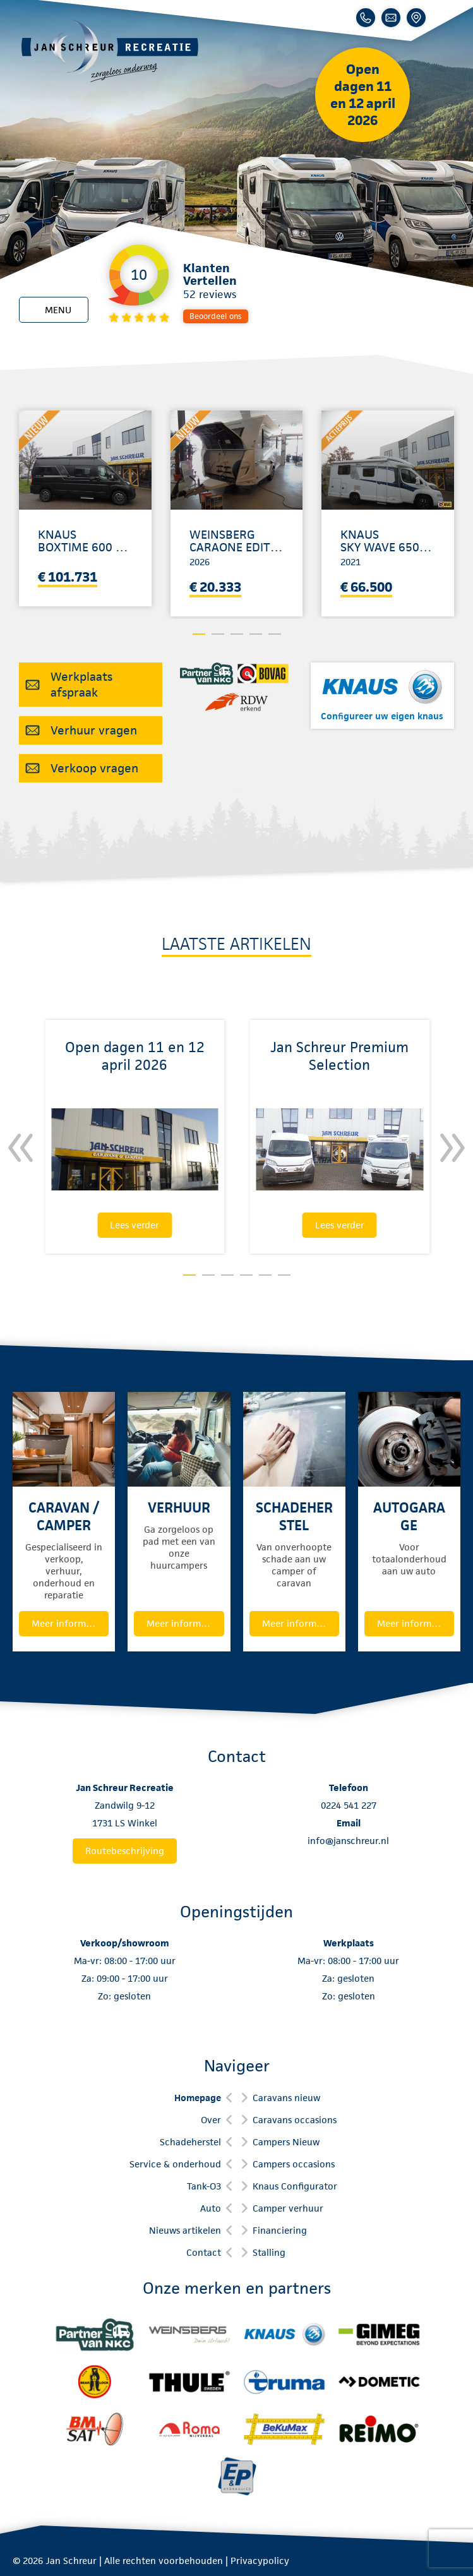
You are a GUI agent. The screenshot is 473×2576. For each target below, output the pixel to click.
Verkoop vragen (94, 768)
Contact (203, 2252)
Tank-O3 (204, 2186)
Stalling (269, 2252)
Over (211, 2119)
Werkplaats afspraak (81, 684)
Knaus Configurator (295, 2186)
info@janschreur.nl (348, 1841)
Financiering (280, 2230)
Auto (210, 2208)
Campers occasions (294, 2164)
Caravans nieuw (286, 2097)
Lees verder (134, 1225)
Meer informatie (67, 1623)
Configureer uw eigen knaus (382, 716)
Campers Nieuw (286, 2142)
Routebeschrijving (124, 1851)
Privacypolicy (260, 2561)
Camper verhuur (288, 2208)
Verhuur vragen (94, 730)
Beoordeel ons (215, 316)
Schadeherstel (190, 2142)
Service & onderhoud (175, 2164)
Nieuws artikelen (185, 2230)
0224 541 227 (348, 1805)
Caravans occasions (295, 2119)
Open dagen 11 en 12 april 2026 (362, 95)
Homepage (197, 2097)
